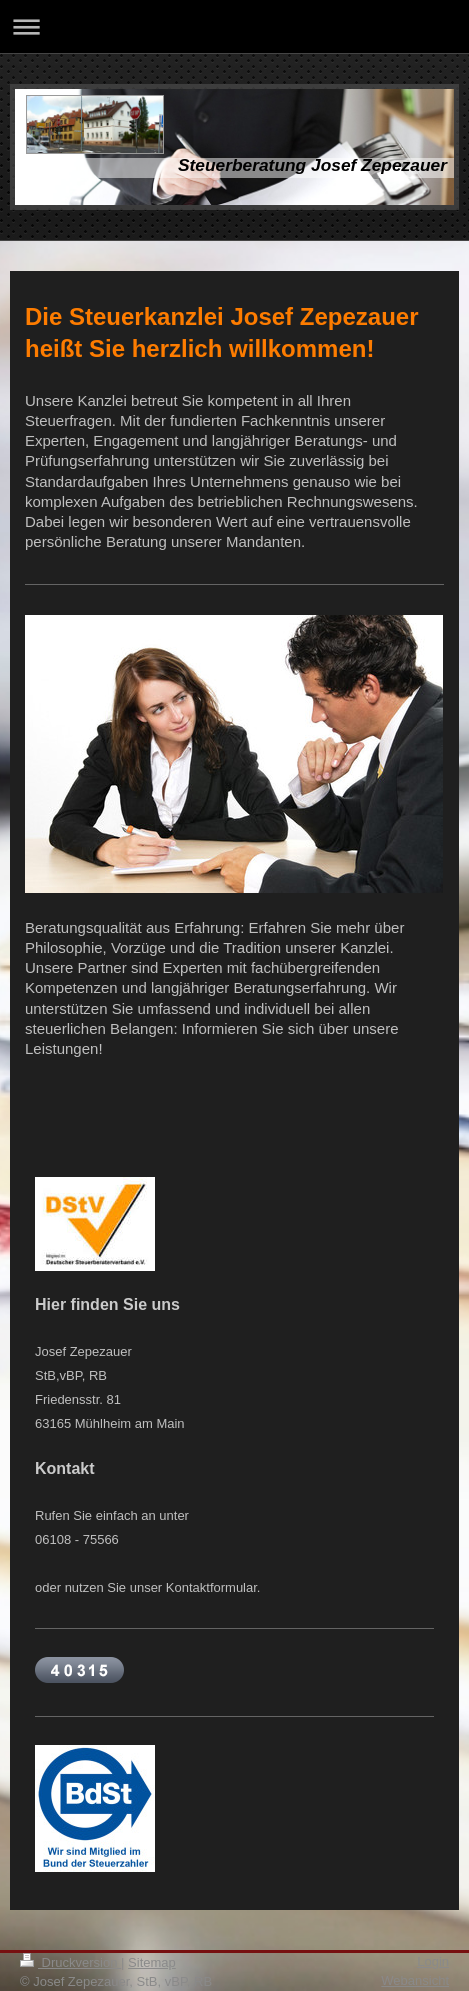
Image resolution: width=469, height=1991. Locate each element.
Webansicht (415, 1980)
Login (433, 1961)
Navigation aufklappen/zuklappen (234, 26)
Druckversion (70, 1962)
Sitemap (152, 1962)
